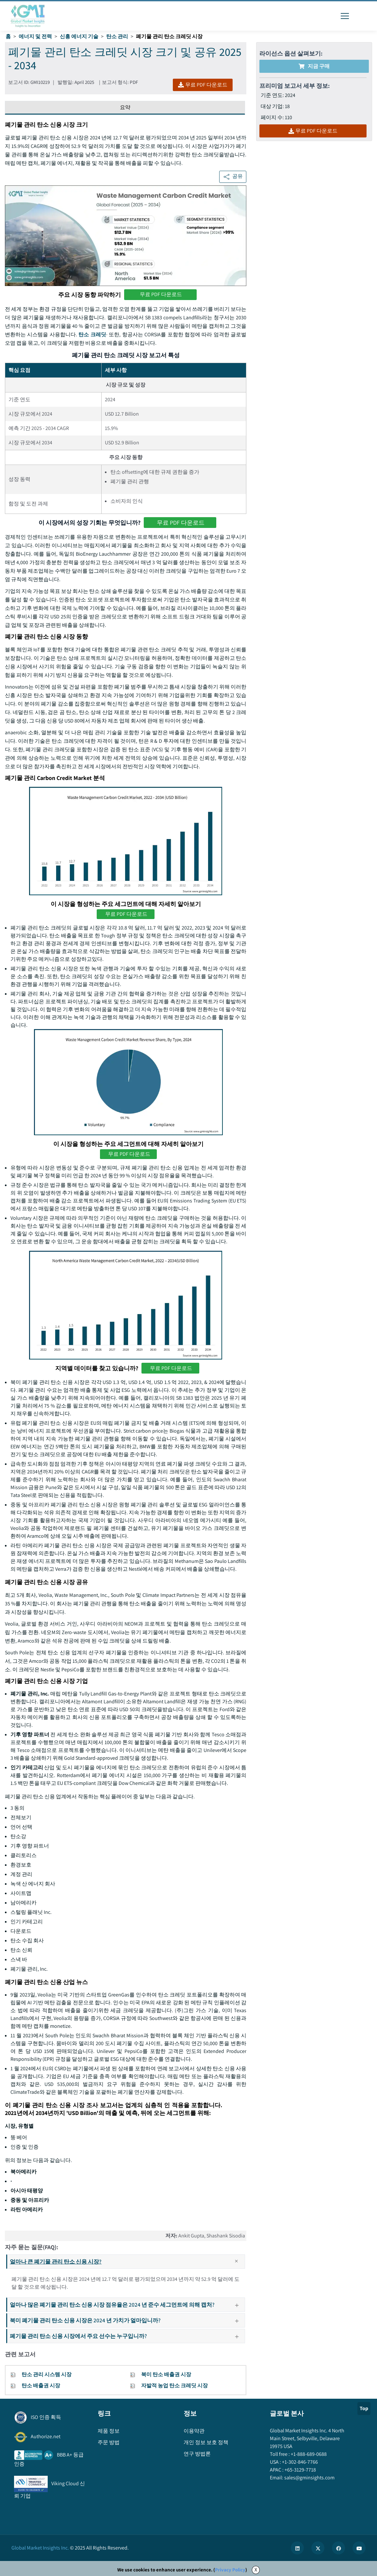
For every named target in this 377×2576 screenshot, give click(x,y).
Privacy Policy (230, 2570)
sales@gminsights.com (309, 2477)
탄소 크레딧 (92, 334)
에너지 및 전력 (35, 36)
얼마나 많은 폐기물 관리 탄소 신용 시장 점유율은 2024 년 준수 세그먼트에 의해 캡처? (127, 2304)
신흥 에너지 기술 (79, 36)
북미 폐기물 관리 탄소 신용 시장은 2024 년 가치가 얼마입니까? (127, 2320)
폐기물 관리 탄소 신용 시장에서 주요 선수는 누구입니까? (127, 2336)
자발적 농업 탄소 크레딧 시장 (174, 2385)
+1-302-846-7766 (299, 2461)
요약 (125, 107)
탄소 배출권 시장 (41, 2385)
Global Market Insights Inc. (40, 2547)
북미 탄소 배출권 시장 (166, 2374)
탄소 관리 (117, 36)
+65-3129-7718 (300, 2469)
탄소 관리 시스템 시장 (47, 2374)
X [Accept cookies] (255, 2569)
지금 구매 (314, 66)
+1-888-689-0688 (308, 2454)
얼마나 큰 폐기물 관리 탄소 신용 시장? (127, 2261)
